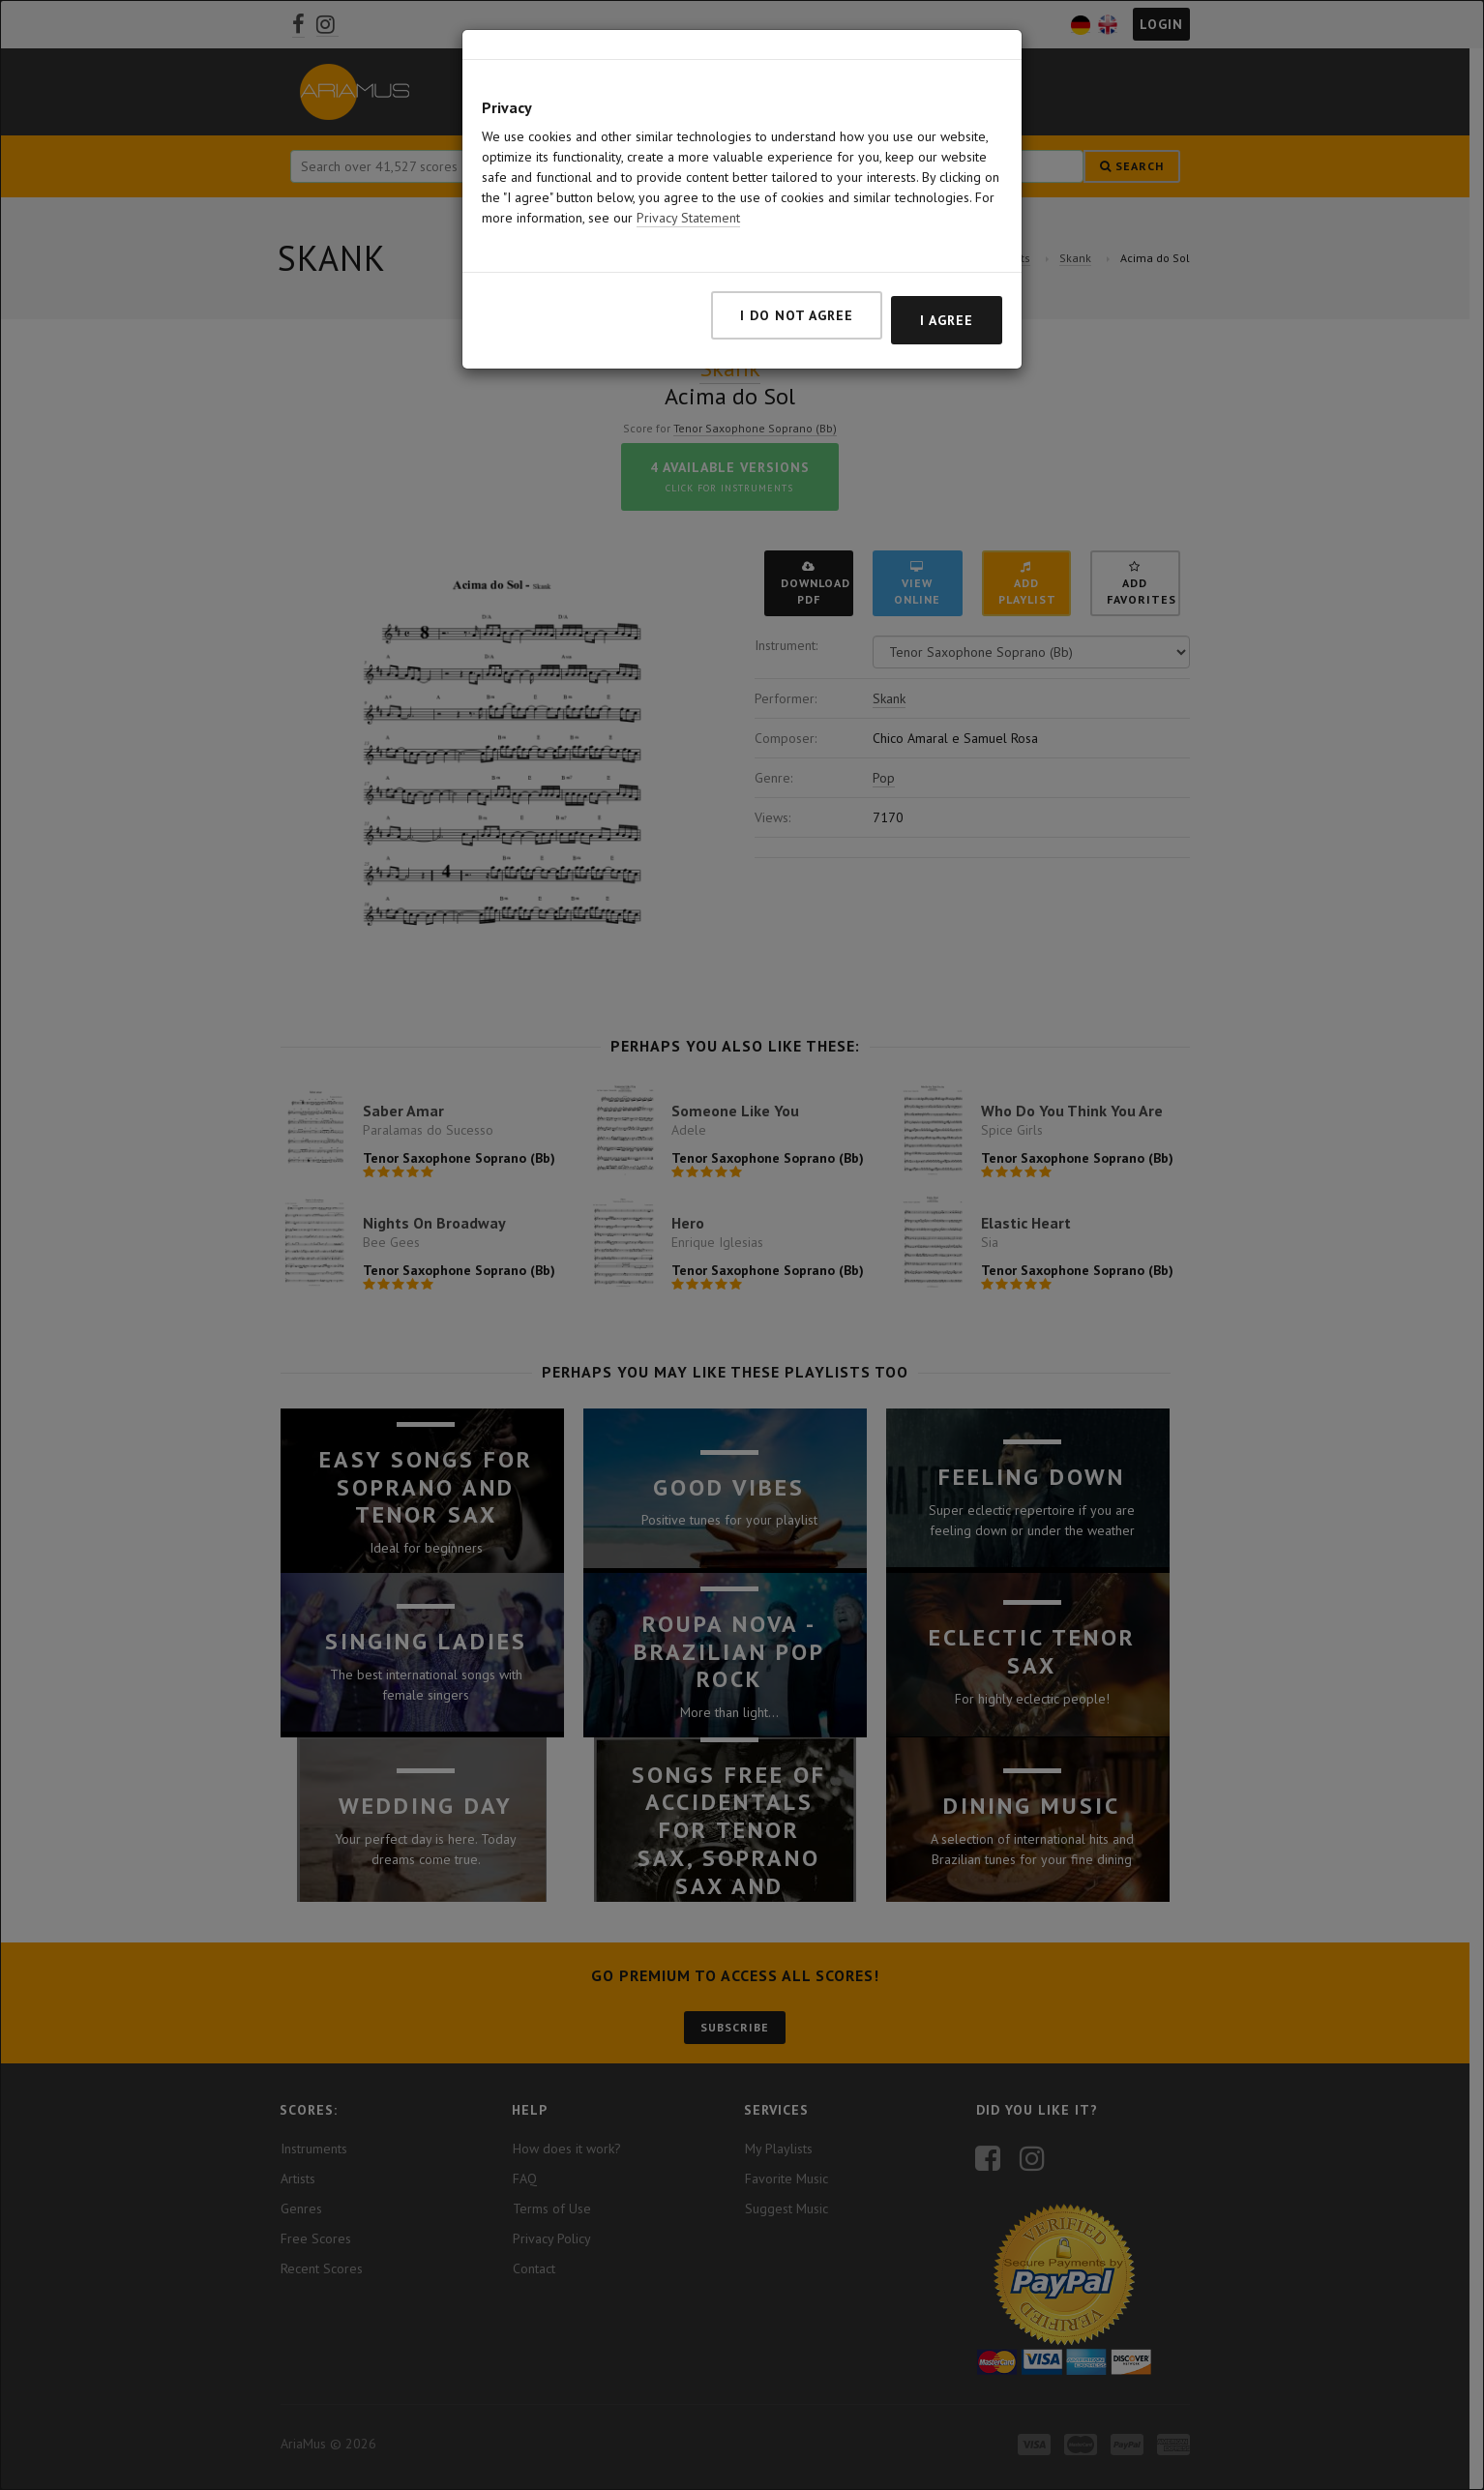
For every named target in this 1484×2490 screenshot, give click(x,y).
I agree (946, 320)
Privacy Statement (688, 217)
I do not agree (796, 315)
